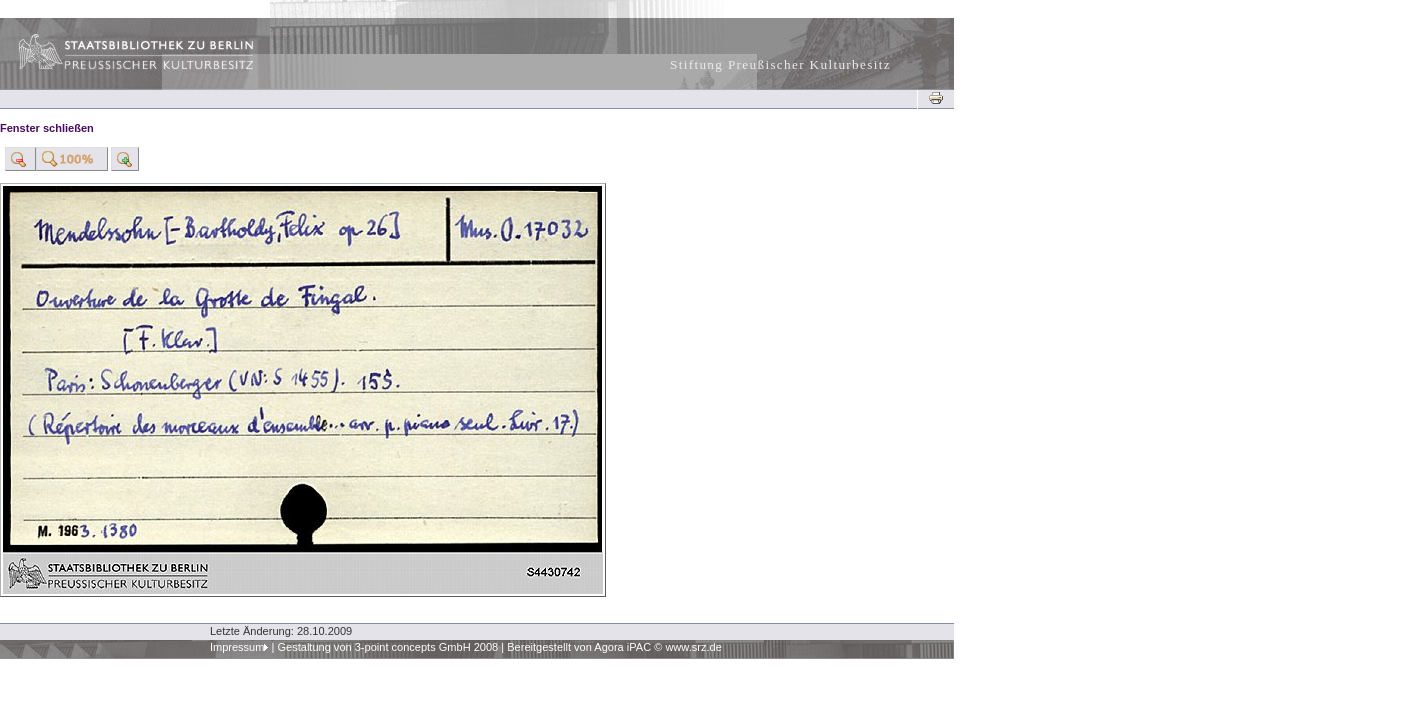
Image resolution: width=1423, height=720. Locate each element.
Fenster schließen (47, 128)
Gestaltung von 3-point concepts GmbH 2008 (387, 647)
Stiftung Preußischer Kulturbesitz (780, 64)
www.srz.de (693, 647)
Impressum (237, 647)
